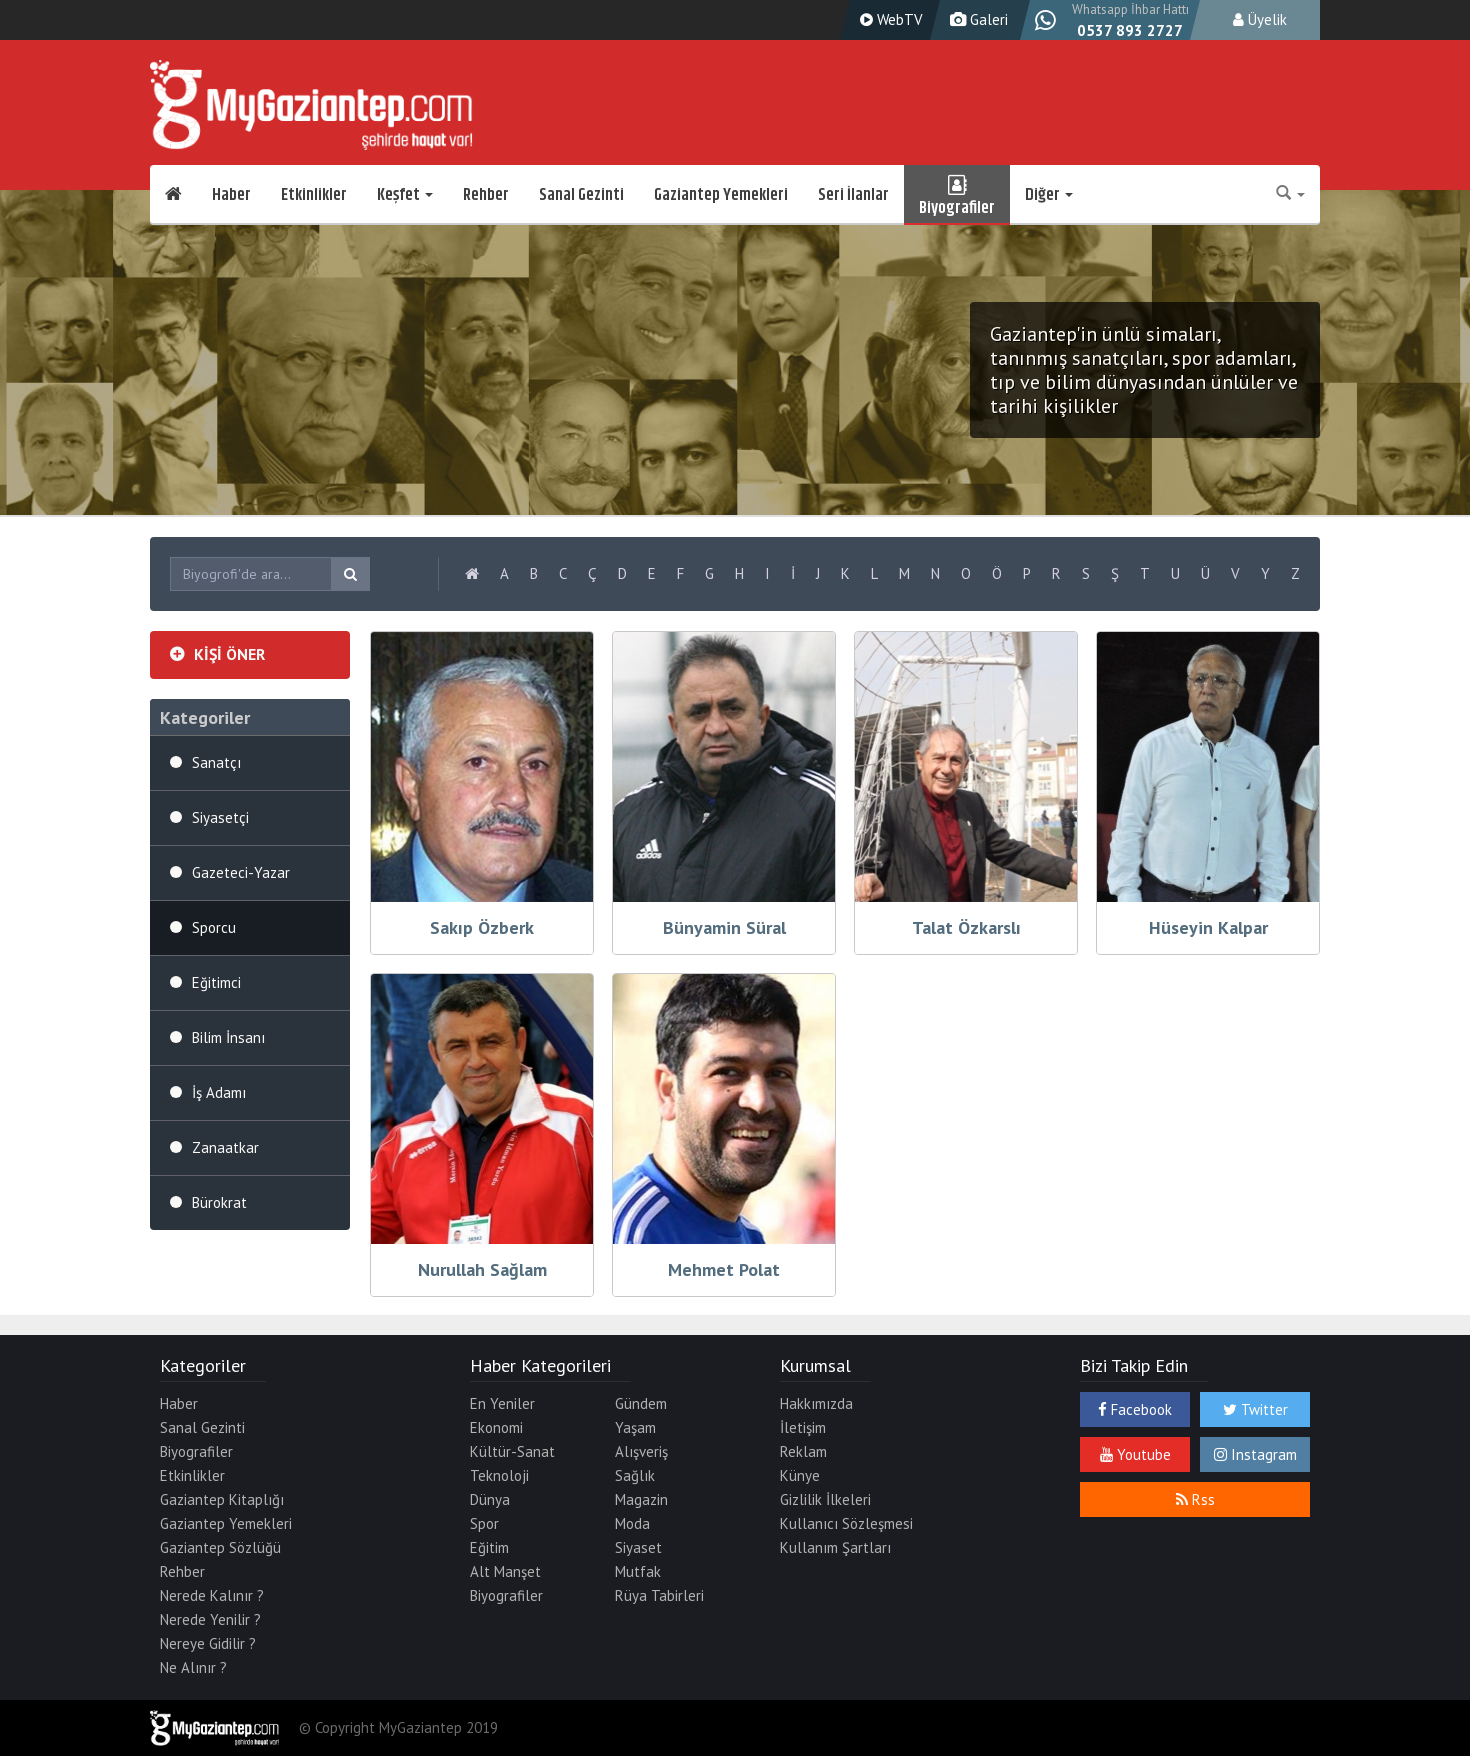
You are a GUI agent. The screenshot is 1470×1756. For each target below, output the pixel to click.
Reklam (803, 1451)
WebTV (889, 19)
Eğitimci (216, 982)
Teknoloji (499, 1475)
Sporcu (214, 927)
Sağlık (635, 1475)
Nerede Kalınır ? (212, 1595)
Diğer (1049, 195)
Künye (800, 1475)
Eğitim (489, 1547)
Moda (632, 1523)
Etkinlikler (314, 195)
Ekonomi (496, 1427)
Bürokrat (219, 1202)
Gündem (641, 1403)
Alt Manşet (505, 1571)
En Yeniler (502, 1403)
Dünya (490, 1499)
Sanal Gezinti (581, 195)
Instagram (1255, 1454)
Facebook (1135, 1409)
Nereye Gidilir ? (208, 1643)
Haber (231, 195)
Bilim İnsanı (228, 1037)
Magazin (641, 1499)
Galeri (976, 19)
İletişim (803, 1427)
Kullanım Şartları (835, 1547)
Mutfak (638, 1571)
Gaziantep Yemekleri (721, 195)
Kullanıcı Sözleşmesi (846, 1523)
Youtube (1135, 1454)
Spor (484, 1523)
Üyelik (1260, 19)
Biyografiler (957, 195)
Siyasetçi (220, 817)
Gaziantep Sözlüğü (220, 1547)
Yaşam (635, 1427)
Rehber (486, 195)
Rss (1195, 1499)
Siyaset (638, 1547)
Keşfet (405, 195)
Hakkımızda (816, 1403)
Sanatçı (216, 762)
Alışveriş (641, 1451)
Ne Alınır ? (193, 1667)
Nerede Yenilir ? (210, 1619)
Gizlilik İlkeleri (825, 1499)
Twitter (1255, 1409)
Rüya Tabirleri (659, 1595)
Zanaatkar (225, 1147)
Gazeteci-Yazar (241, 872)
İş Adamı (219, 1092)
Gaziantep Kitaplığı (222, 1499)
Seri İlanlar (853, 195)
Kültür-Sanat (512, 1451)
